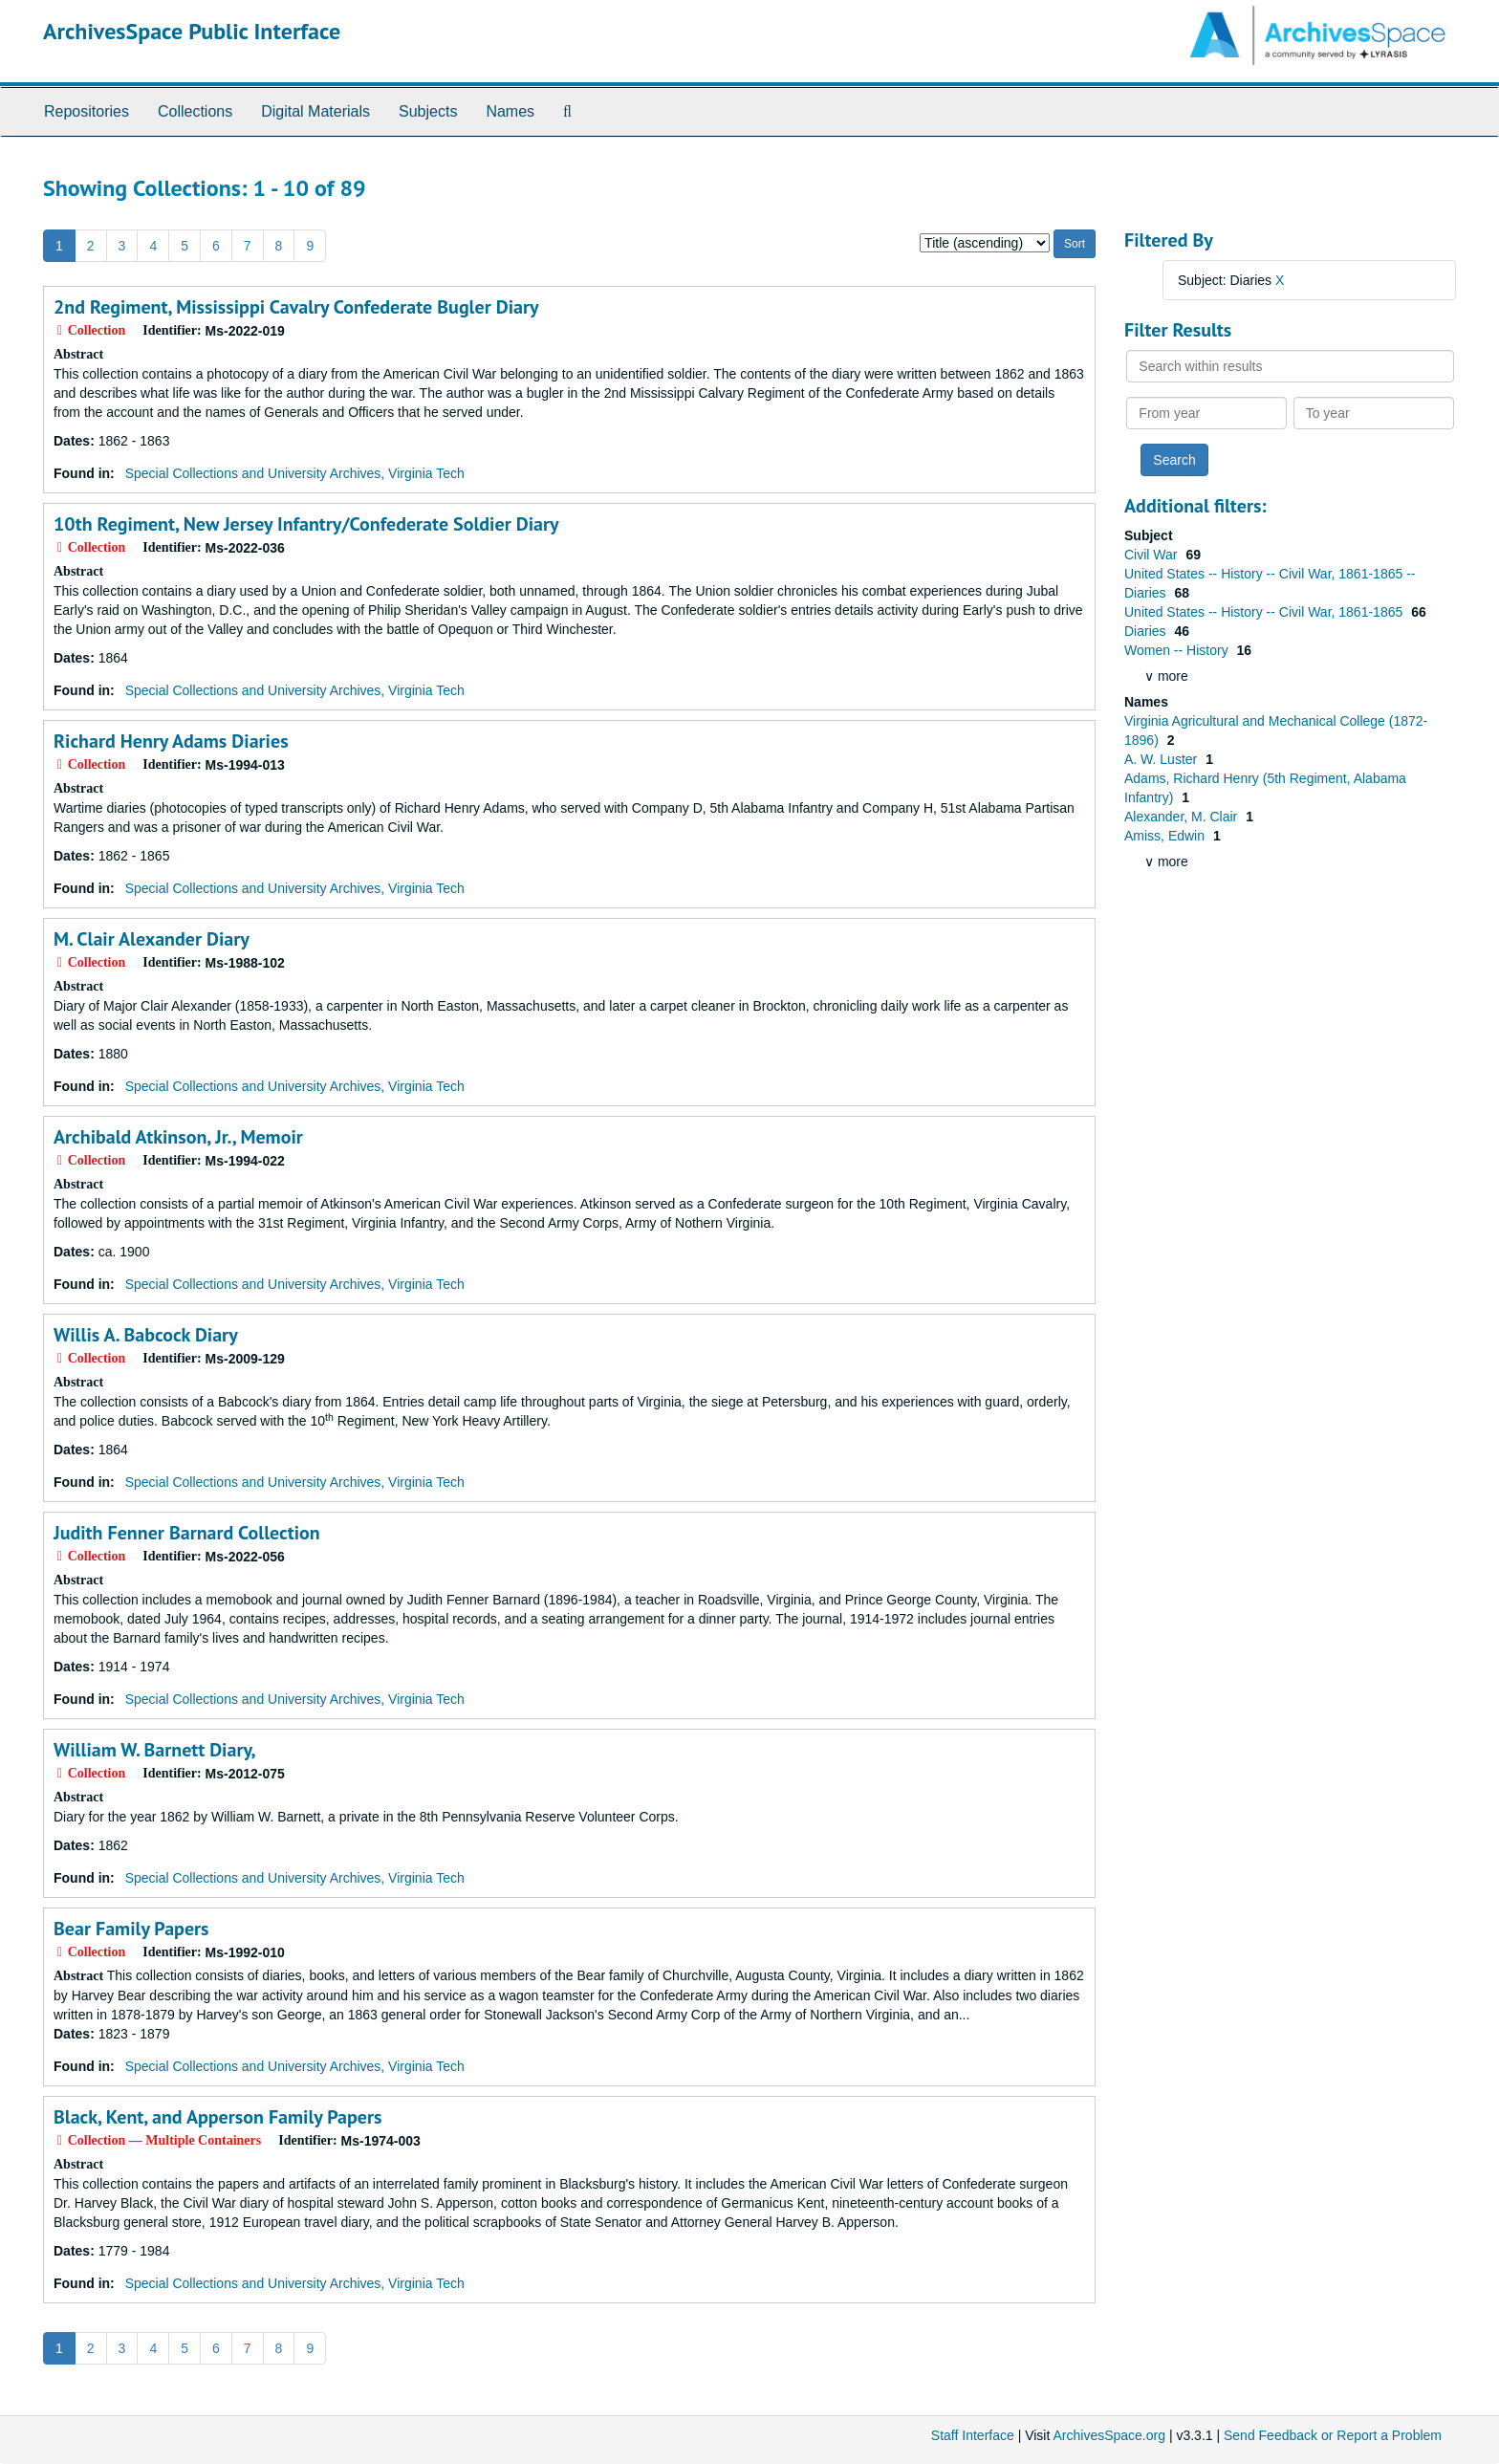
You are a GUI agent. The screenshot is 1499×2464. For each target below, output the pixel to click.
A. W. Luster (1162, 759)
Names (510, 111)
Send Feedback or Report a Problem (1333, 2435)
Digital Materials (315, 111)
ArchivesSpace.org (1109, 2435)
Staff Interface (972, 2435)
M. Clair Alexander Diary (152, 939)
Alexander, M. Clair (1182, 816)
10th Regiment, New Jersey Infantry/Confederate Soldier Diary (306, 524)
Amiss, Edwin (1166, 835)
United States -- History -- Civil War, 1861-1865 (1265, 612)
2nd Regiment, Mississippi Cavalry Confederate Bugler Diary (296, 306)
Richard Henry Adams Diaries (171, 741)
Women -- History (1178, 650)
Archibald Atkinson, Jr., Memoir (178, 1136)
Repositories (86, 111)
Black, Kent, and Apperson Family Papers (217, 2116)
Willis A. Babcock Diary (146, 1334)
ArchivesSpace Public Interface (191, 31)
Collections (195, 111)
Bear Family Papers (131, 1928)
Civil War (1152, 554)
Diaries (1146, 631)
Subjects (428, 111)
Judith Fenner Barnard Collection (187, 1532)
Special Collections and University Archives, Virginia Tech (295, 473)
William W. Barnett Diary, (155, 1749)
